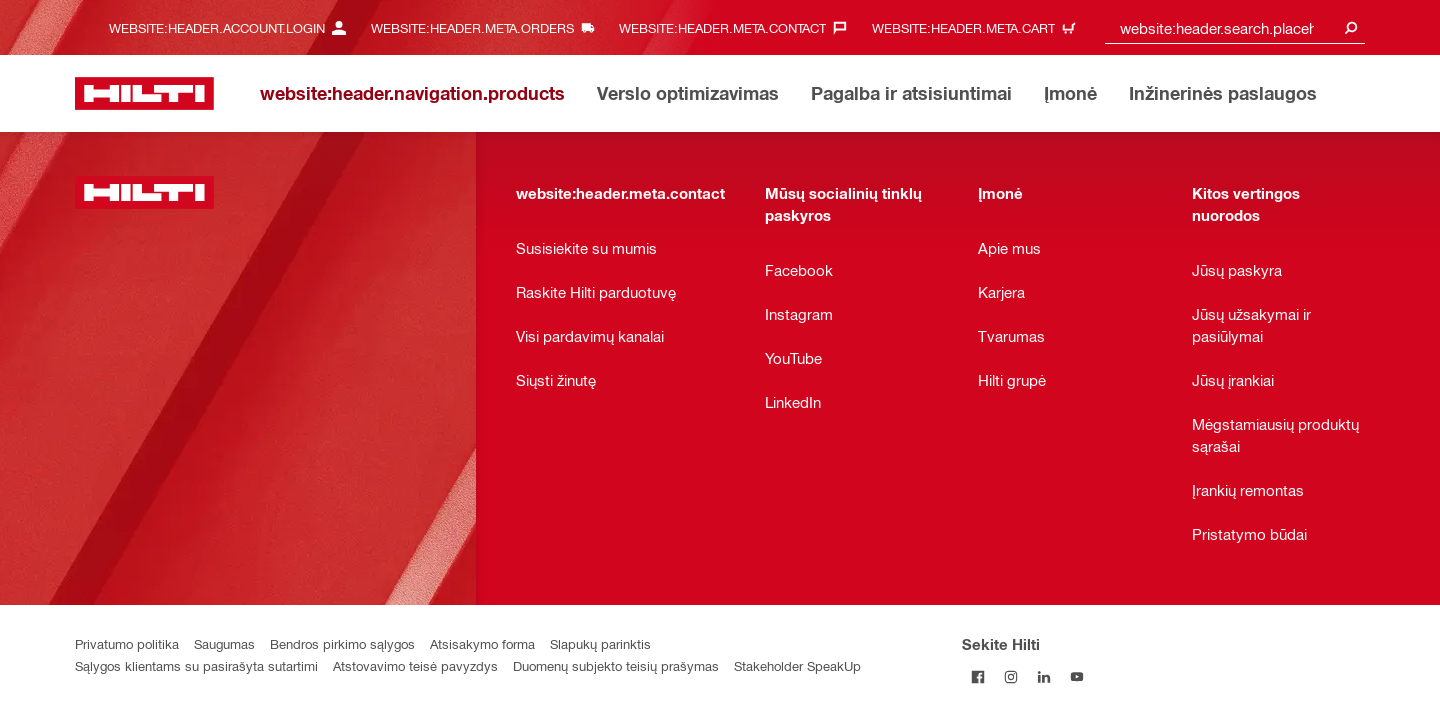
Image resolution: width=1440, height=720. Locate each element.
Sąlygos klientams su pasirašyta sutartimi (196, 665)
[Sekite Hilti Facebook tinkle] (978, 676)
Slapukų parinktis (600, 643)
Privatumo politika (127, 643)
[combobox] (1235, 27)
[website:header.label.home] (144, 93)
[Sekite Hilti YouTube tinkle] (1077, 676)
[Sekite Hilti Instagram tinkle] (1011, 676)
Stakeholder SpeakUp (797, 665)
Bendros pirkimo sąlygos (342, 643)
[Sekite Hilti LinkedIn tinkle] (1044, 676)
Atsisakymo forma (482, 643)
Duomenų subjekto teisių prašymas (616, 665)
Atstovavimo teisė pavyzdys (415, 665)
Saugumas (224, 643)
